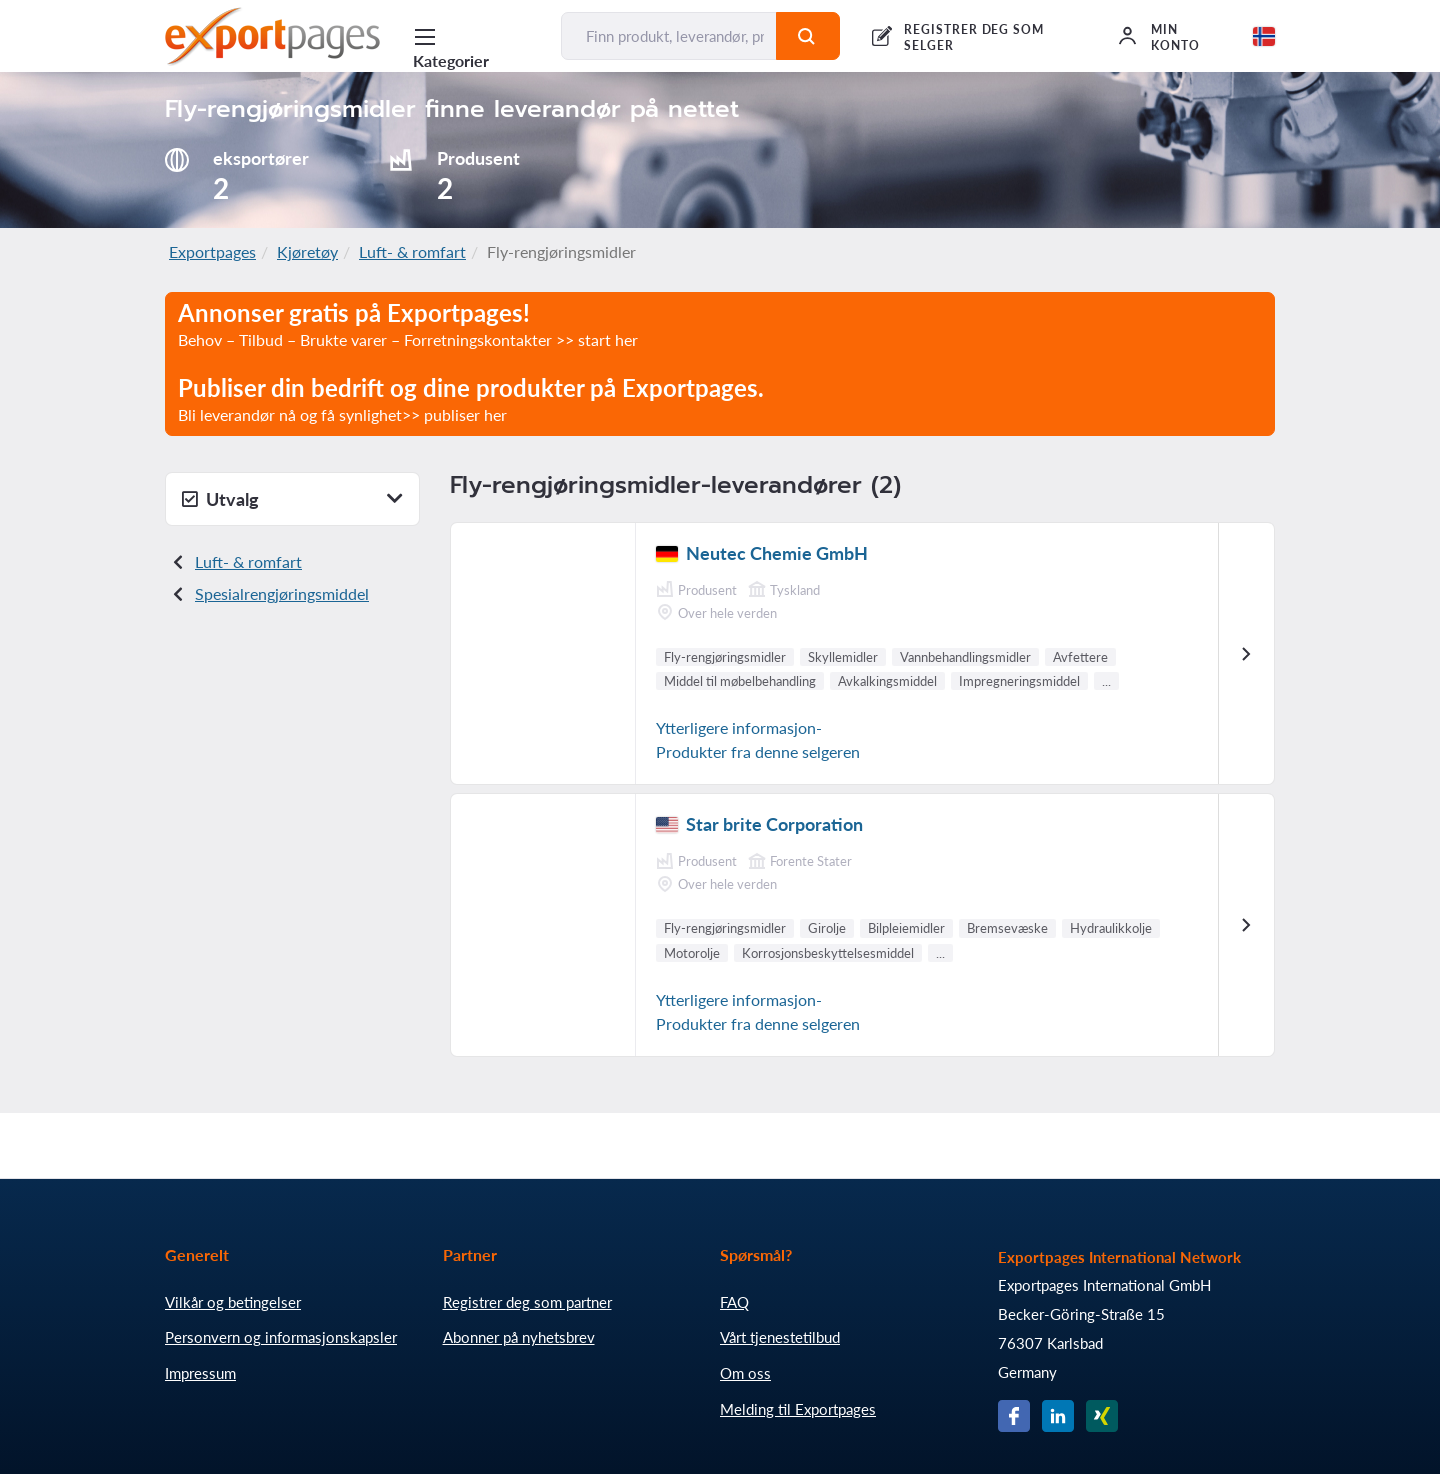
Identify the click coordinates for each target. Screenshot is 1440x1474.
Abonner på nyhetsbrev (519, 1337)
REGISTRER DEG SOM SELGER (974, 37)
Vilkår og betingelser (233, 1302)
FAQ (734, 1302)
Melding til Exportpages (798, 1409)
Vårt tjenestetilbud (780, 1337)
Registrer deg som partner (527, 1302)
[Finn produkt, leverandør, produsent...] (669, 36)
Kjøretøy (307, 251)
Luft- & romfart (412, 251)
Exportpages (212, 251)
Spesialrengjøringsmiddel (282, 593)
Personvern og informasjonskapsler (281, 1337)
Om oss (745, 1373)
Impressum (200, 1373)
